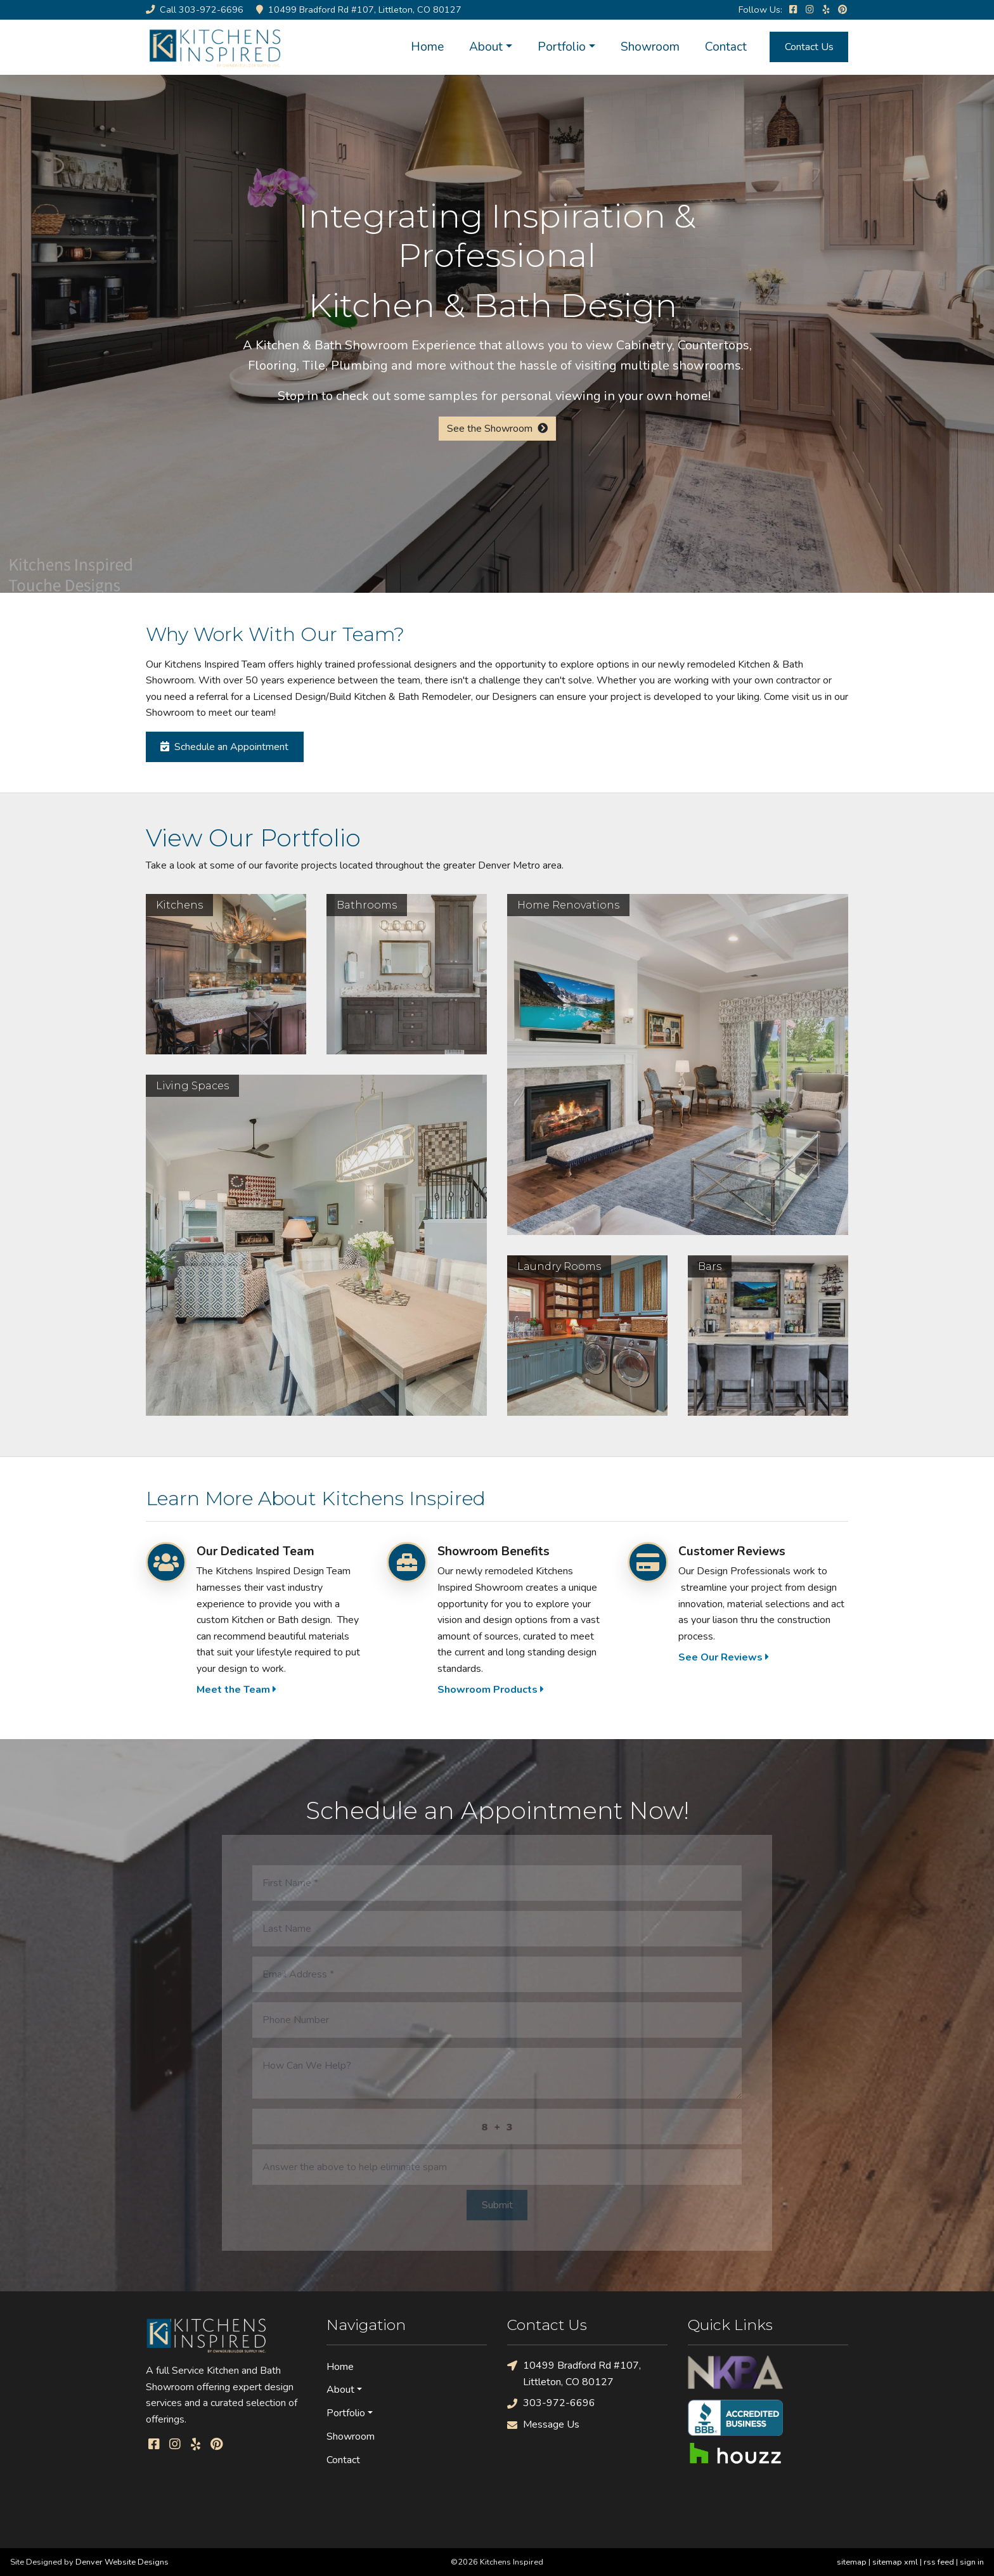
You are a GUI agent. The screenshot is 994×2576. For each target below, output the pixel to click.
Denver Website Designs (122, 2562)
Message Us (543, 2425)
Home (427, 47)
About (486, 47)
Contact (726, 47)
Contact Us (809, 47)
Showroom (650, 47)
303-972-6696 (551, 2403)
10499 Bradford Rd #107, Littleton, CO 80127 (574, 2373)
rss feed (939, 2562)
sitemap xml (895, 2562)
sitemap (852, 2562)
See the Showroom (497, 429)
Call (194, 9)
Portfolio (562, 47)
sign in (972, 2562)
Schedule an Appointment (224, 747)
